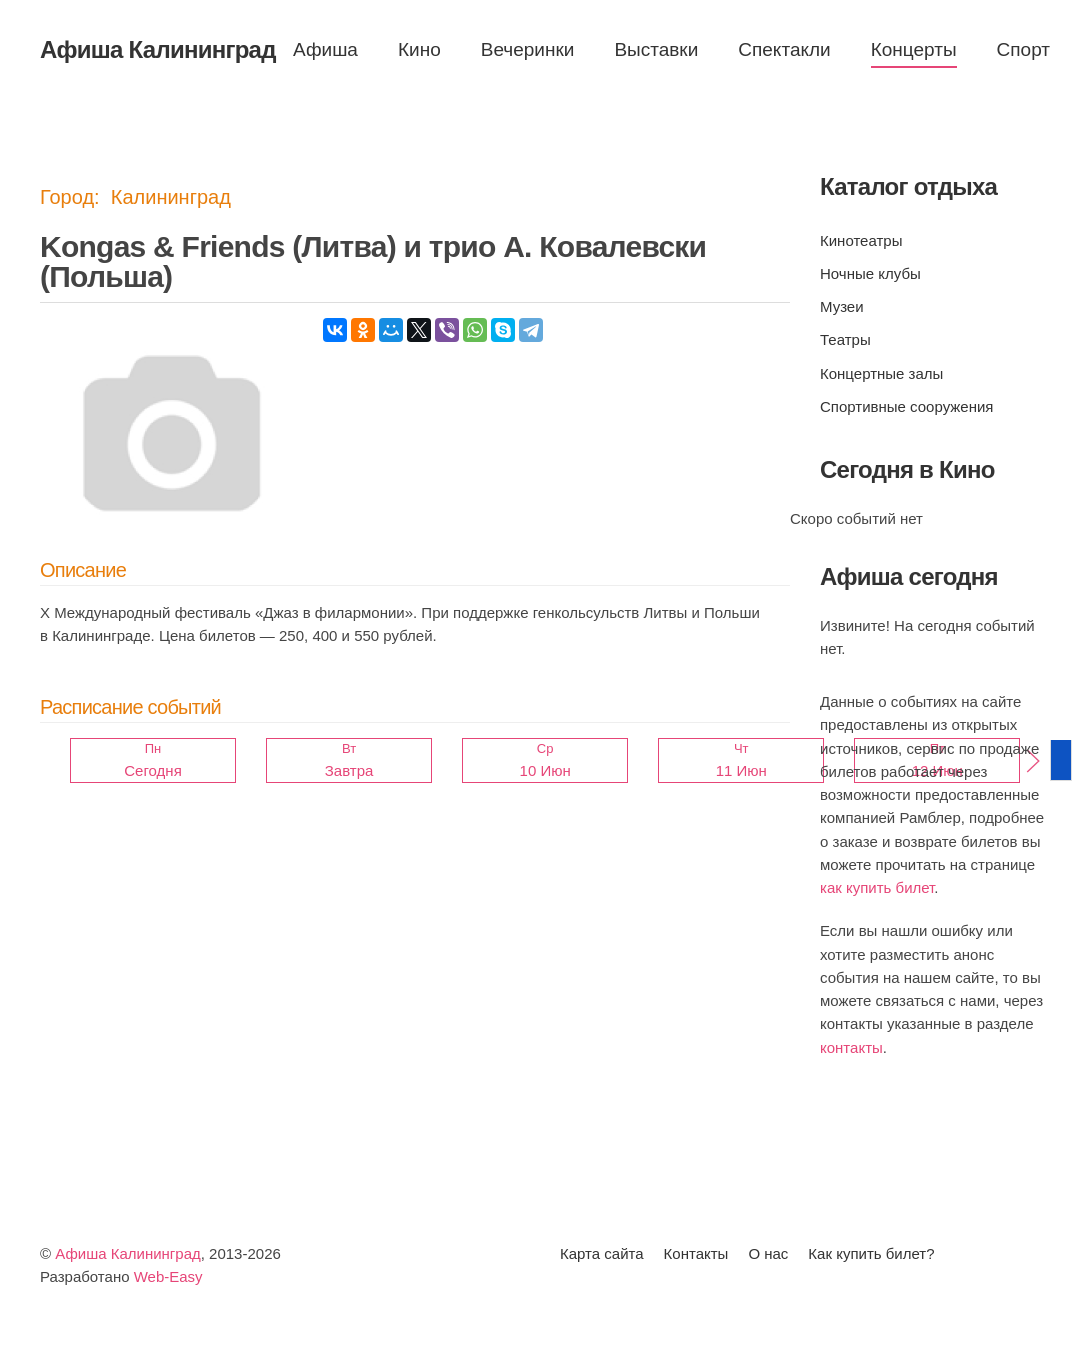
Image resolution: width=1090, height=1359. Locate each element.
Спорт (1023, 49)
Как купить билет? (871, 1254)
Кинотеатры (861, 240)
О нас (768, 1254)
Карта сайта (602, 1254)
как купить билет (877, 887)
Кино (419, 49)
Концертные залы (881, 373)
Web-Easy (168, 1277)
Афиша (325, 49)
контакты (851, 1047)
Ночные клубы (870, 273)
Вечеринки (528, 49)
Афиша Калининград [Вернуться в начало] (158, 49)
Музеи (842, 306)
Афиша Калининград (128, 1254)
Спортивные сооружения (906, 406)
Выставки (656, 49)
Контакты (696, 1254)
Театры (845, 339)
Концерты (914, 49)
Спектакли (784, 49)
